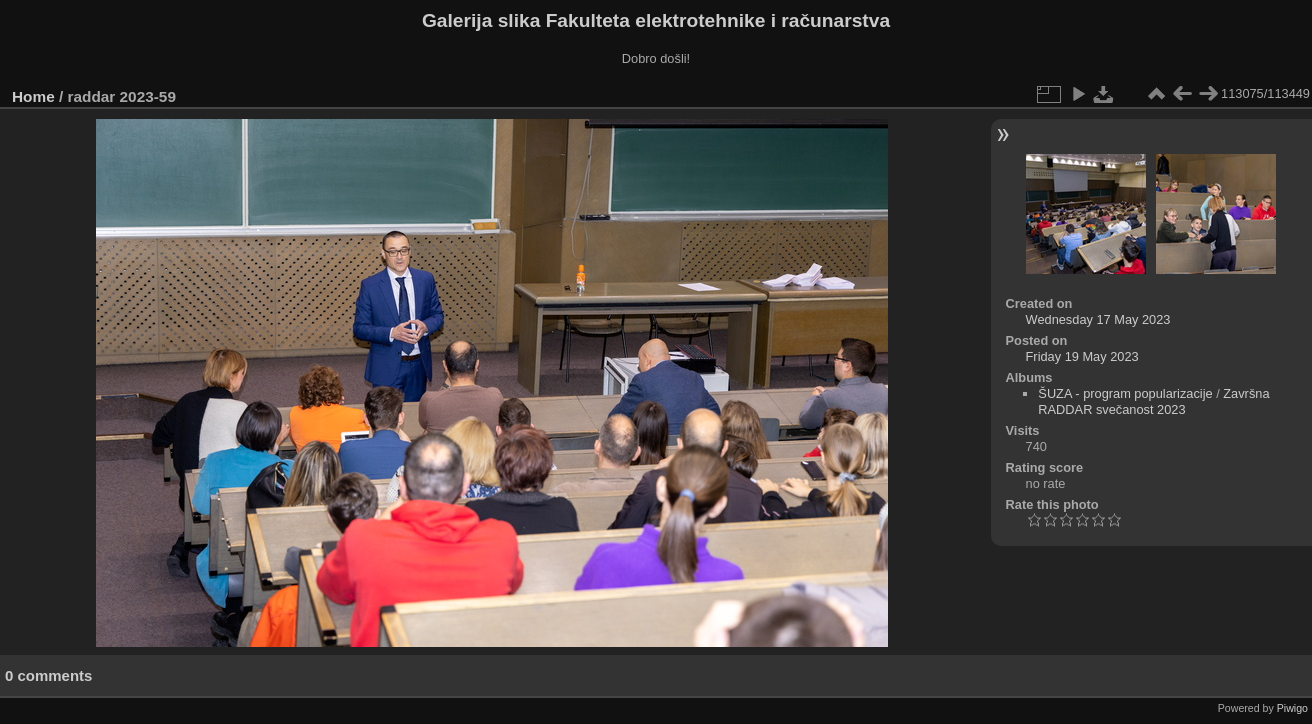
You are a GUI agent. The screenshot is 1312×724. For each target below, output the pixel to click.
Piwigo (1292, 708)
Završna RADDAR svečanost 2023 (1153, 401)
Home (33, 96)
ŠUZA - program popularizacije (1125, 393)
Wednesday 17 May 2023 (1098, 319)
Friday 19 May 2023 (1082, 356)
